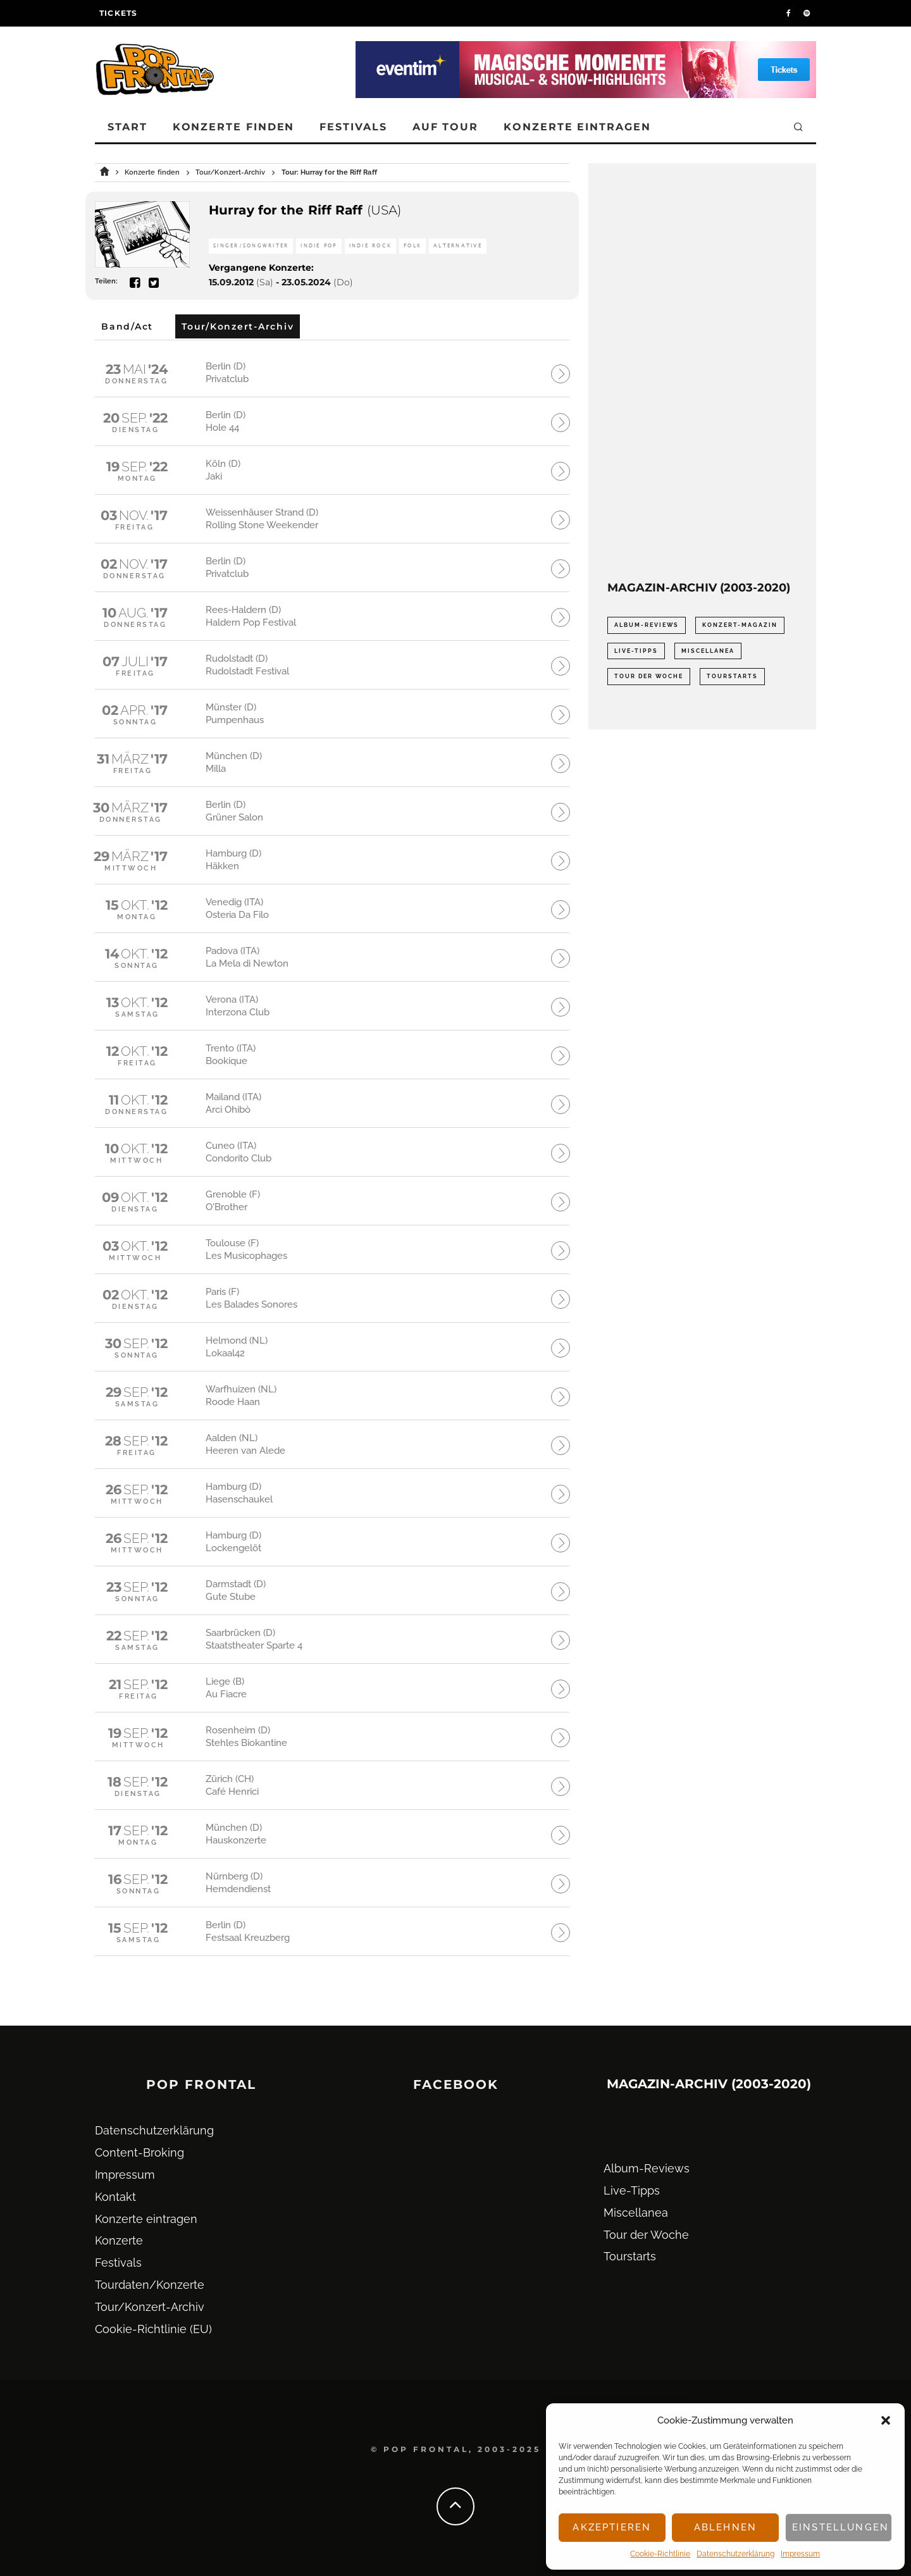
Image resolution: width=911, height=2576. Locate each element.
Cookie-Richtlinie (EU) (153, 2329)
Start (127, 127)
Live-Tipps (632, 2190)
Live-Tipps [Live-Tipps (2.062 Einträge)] (636, 651)
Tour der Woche (646, 2234)
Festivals (353, 127)
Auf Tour (445, 127)
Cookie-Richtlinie (660, 2553)
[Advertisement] (702, 372)
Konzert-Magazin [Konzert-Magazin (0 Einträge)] (740, 625)
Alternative (457, 246)
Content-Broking (139, 2152)
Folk (412, 246)
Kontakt (115, 2196)
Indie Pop (319, 246)
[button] (885, 2420)
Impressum (800, 2553)
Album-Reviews (647, 2168)
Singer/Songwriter (250, 246)
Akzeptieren (612, 2527)
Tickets (118, 13)
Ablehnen (725, 2527)
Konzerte (119, 2240)
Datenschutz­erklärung (735, 2553)
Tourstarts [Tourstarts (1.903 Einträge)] (732, 676)
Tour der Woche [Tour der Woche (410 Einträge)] (648, 676)
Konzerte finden (234, 127)
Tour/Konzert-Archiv (149, 2306)
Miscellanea (636, 2212)
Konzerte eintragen (577, 127)
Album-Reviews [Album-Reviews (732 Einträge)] (646, 625)
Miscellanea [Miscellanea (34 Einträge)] (707, 651)
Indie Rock (370, 246)
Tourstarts (630, 2256)
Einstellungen (840, 2527)
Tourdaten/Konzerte (149, 2284)
